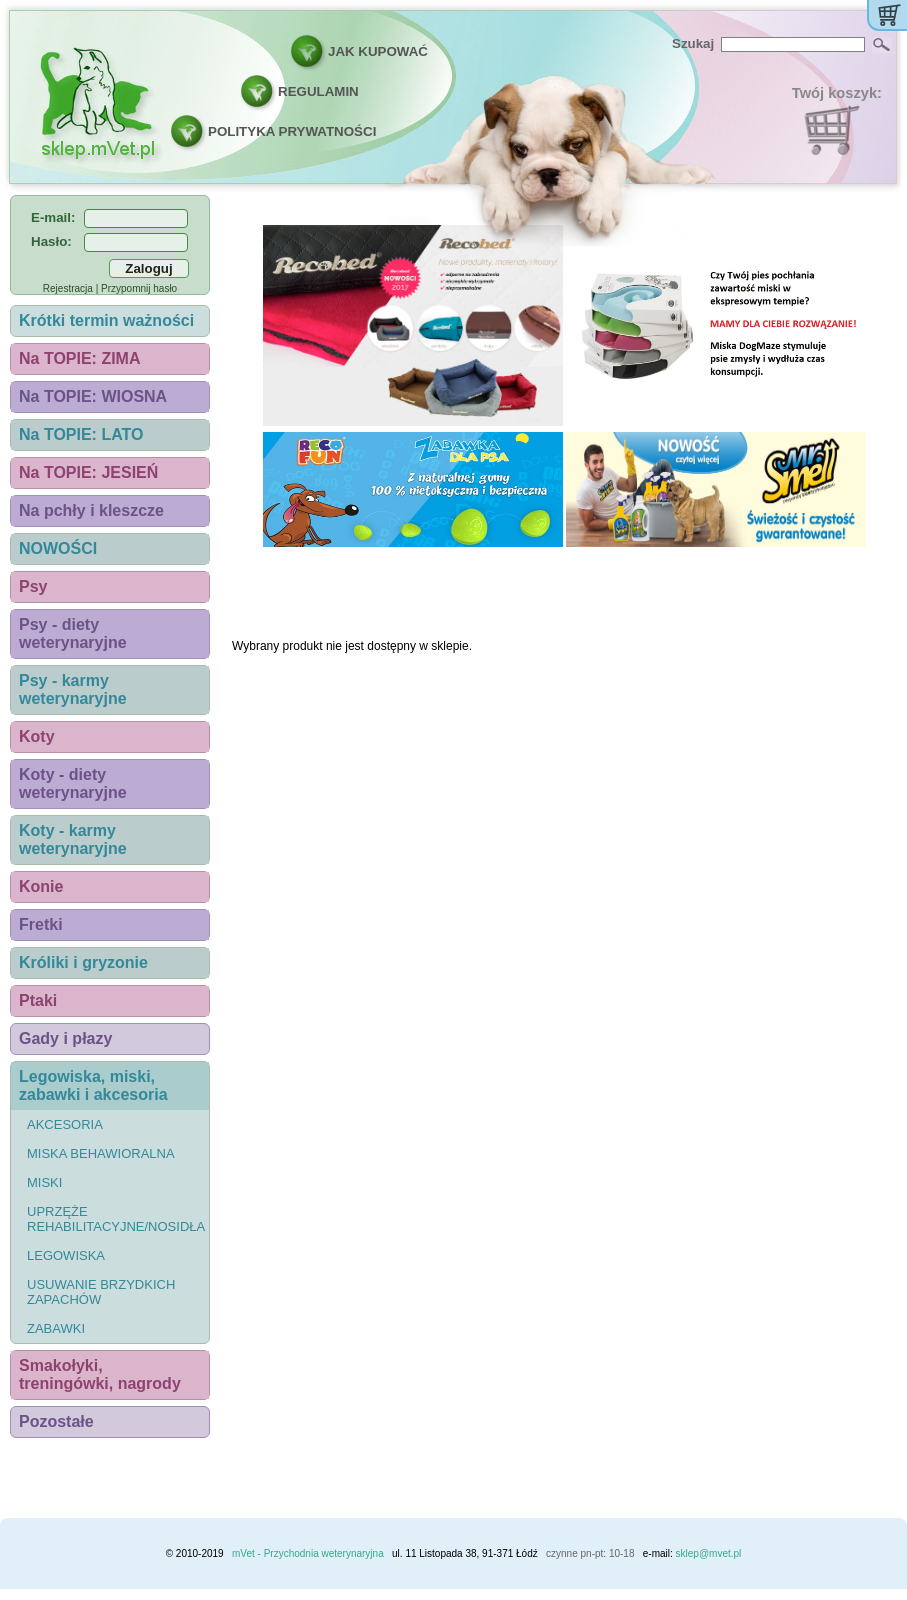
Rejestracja (68, 288)
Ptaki (38, 1000)
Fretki (41, 924)
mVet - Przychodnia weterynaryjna (308, 1553)
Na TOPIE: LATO (81, 434)
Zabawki (56, 1328)
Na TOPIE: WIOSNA (93, 396)
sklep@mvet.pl (709, 1553)
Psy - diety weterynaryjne (73, 633)
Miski (44, 1182)
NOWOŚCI (58, 548)
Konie (41, 886)
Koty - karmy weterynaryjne (73, 839)
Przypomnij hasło (139, 288)
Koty (37, 736)
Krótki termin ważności (106, 320)
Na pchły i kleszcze (91, 510)
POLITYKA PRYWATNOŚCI (292, 131)
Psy (33, 586)
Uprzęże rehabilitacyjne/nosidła (116, 1219)
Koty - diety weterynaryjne (73, 783)
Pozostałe (56, 1421)
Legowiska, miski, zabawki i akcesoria (93, 1085)
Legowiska (66, 1255)
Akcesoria (65, 1124)
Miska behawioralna (101, 1153)
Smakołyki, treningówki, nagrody (100, 1374)
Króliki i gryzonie (83, 962)
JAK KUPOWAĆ (378, 51)
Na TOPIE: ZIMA (80, 358)
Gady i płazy (65, 1038)
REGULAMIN (318, 91)
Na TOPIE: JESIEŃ (88, 472)
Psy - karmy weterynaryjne (73, 689)
